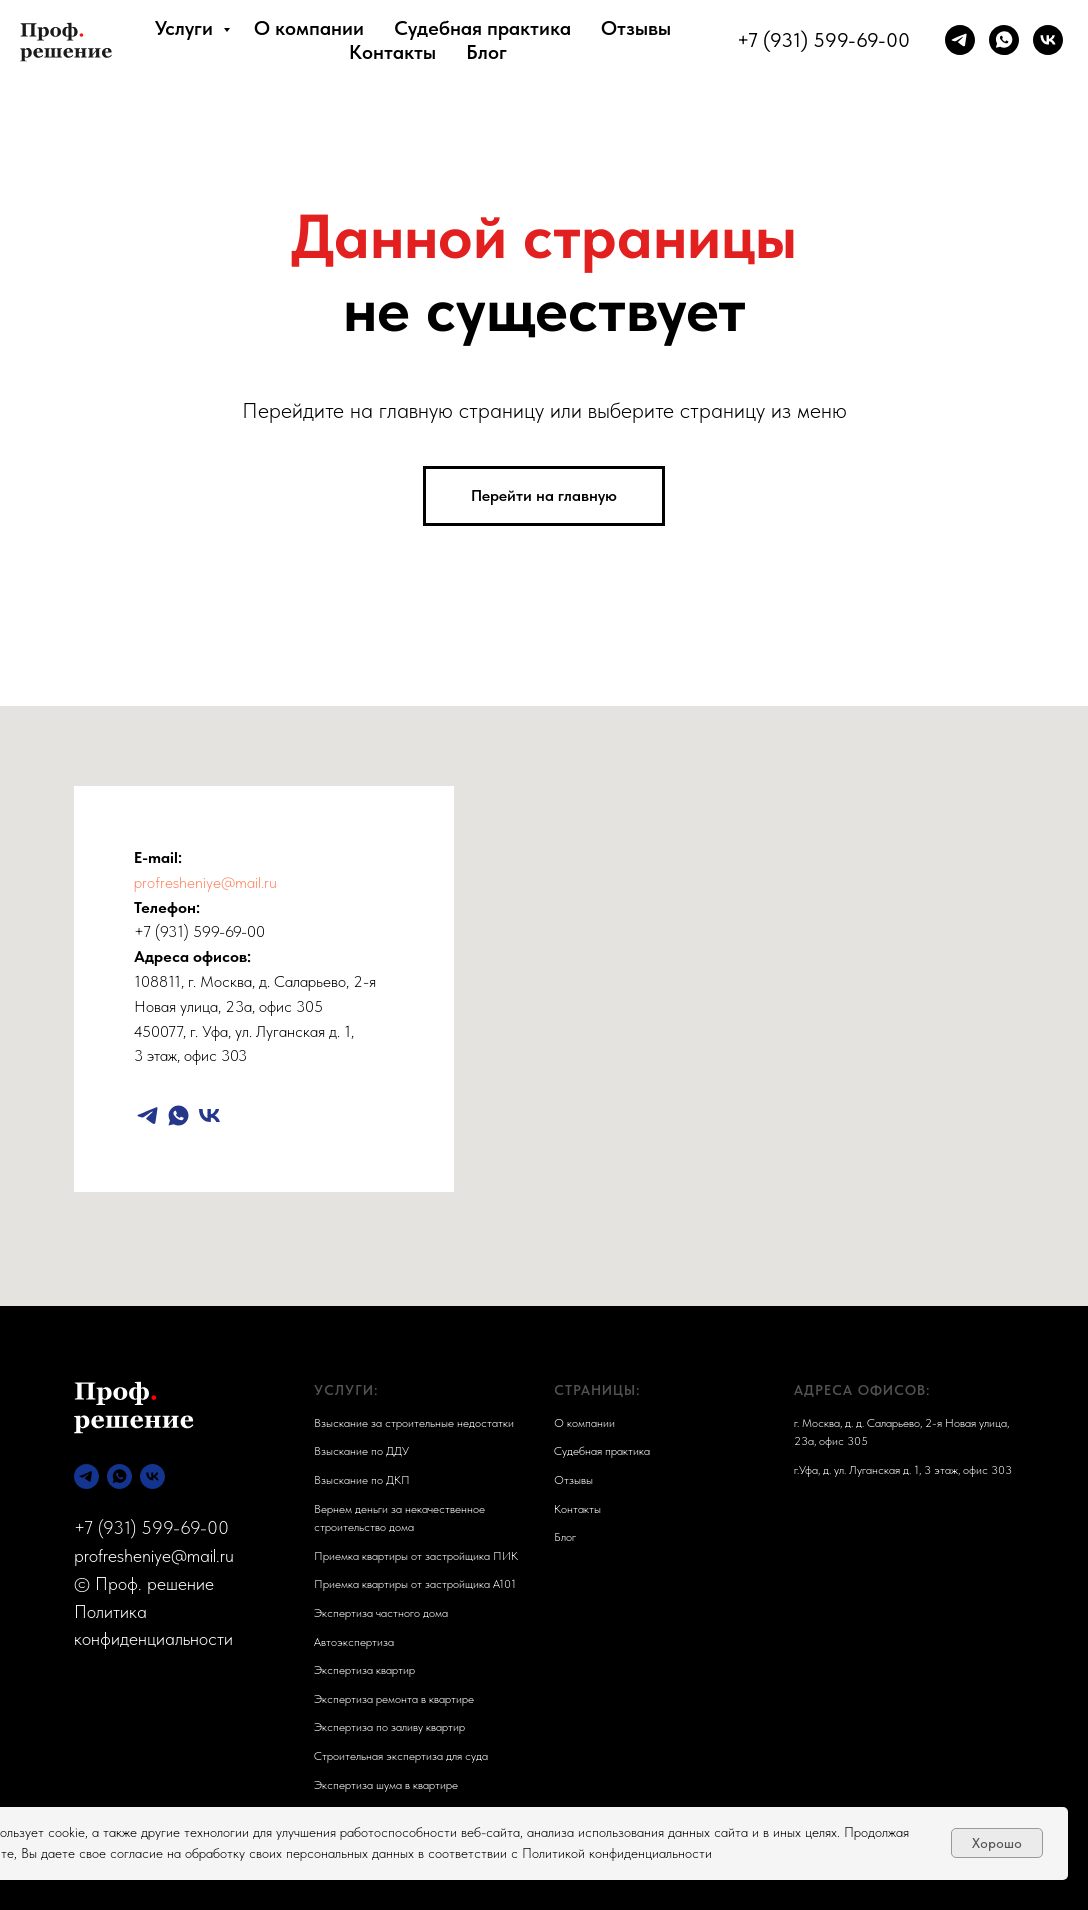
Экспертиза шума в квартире (386, 1785)
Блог (486, 52)
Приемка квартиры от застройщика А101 (415, 1584)
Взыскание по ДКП (362, 1480)
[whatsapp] (1004, 40)
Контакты (392, 52)
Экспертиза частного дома (381, 1613)
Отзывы (636, 28)
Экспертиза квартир (364, 1670)
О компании (309, 28)
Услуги (186, 28)
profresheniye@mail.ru (205, 882)
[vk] (1048, 40)
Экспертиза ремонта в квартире (394, 1699)
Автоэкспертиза (354, 1642)
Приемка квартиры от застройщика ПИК (416, 1556)
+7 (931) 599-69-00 (823, 40)
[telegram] (960, 40)
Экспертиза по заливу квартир (389, 1727)
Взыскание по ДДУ (361, 1451)
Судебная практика (482, 28)
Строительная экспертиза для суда (401, 1756)
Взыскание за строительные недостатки (414, 1423)
